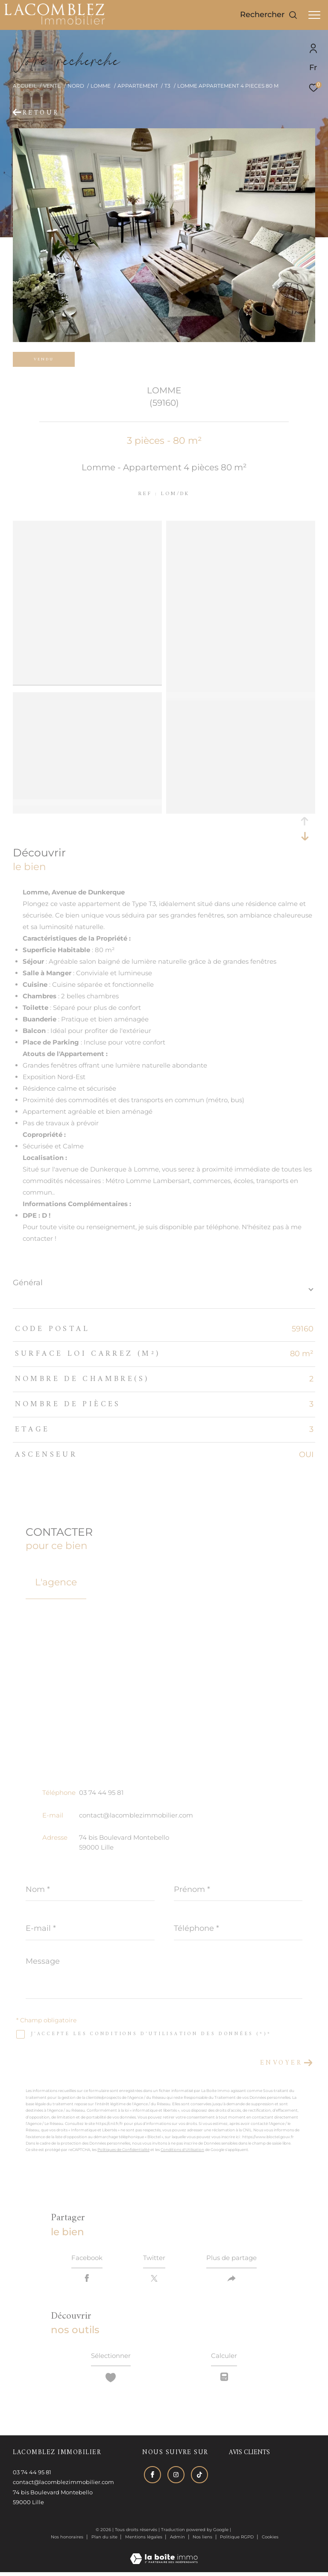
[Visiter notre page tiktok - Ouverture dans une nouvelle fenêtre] (197, 2477)
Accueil (25, 86)
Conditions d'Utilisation (182, 2149)
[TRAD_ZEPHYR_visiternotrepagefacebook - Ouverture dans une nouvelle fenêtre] (150, 2477)
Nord (75, 86)
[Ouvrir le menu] (314, 15)
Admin (178, 2541)
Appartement (137, 86)
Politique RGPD (237, 2541)
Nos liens (203, 2541)
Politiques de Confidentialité (123, 2149)
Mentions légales (144, 2541)
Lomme (101, 86)
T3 (167, 86)
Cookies (270, 2541)
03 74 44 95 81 (101, 1792)
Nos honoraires (67, 2541)
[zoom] (87, 527)
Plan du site (105, 2541)
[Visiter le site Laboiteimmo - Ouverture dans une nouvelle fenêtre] (164, 2557)
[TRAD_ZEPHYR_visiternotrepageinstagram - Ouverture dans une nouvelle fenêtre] (174, 2477)
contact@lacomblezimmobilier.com (136, 1815)
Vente (52, 86)
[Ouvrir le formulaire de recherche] (269, 15)
